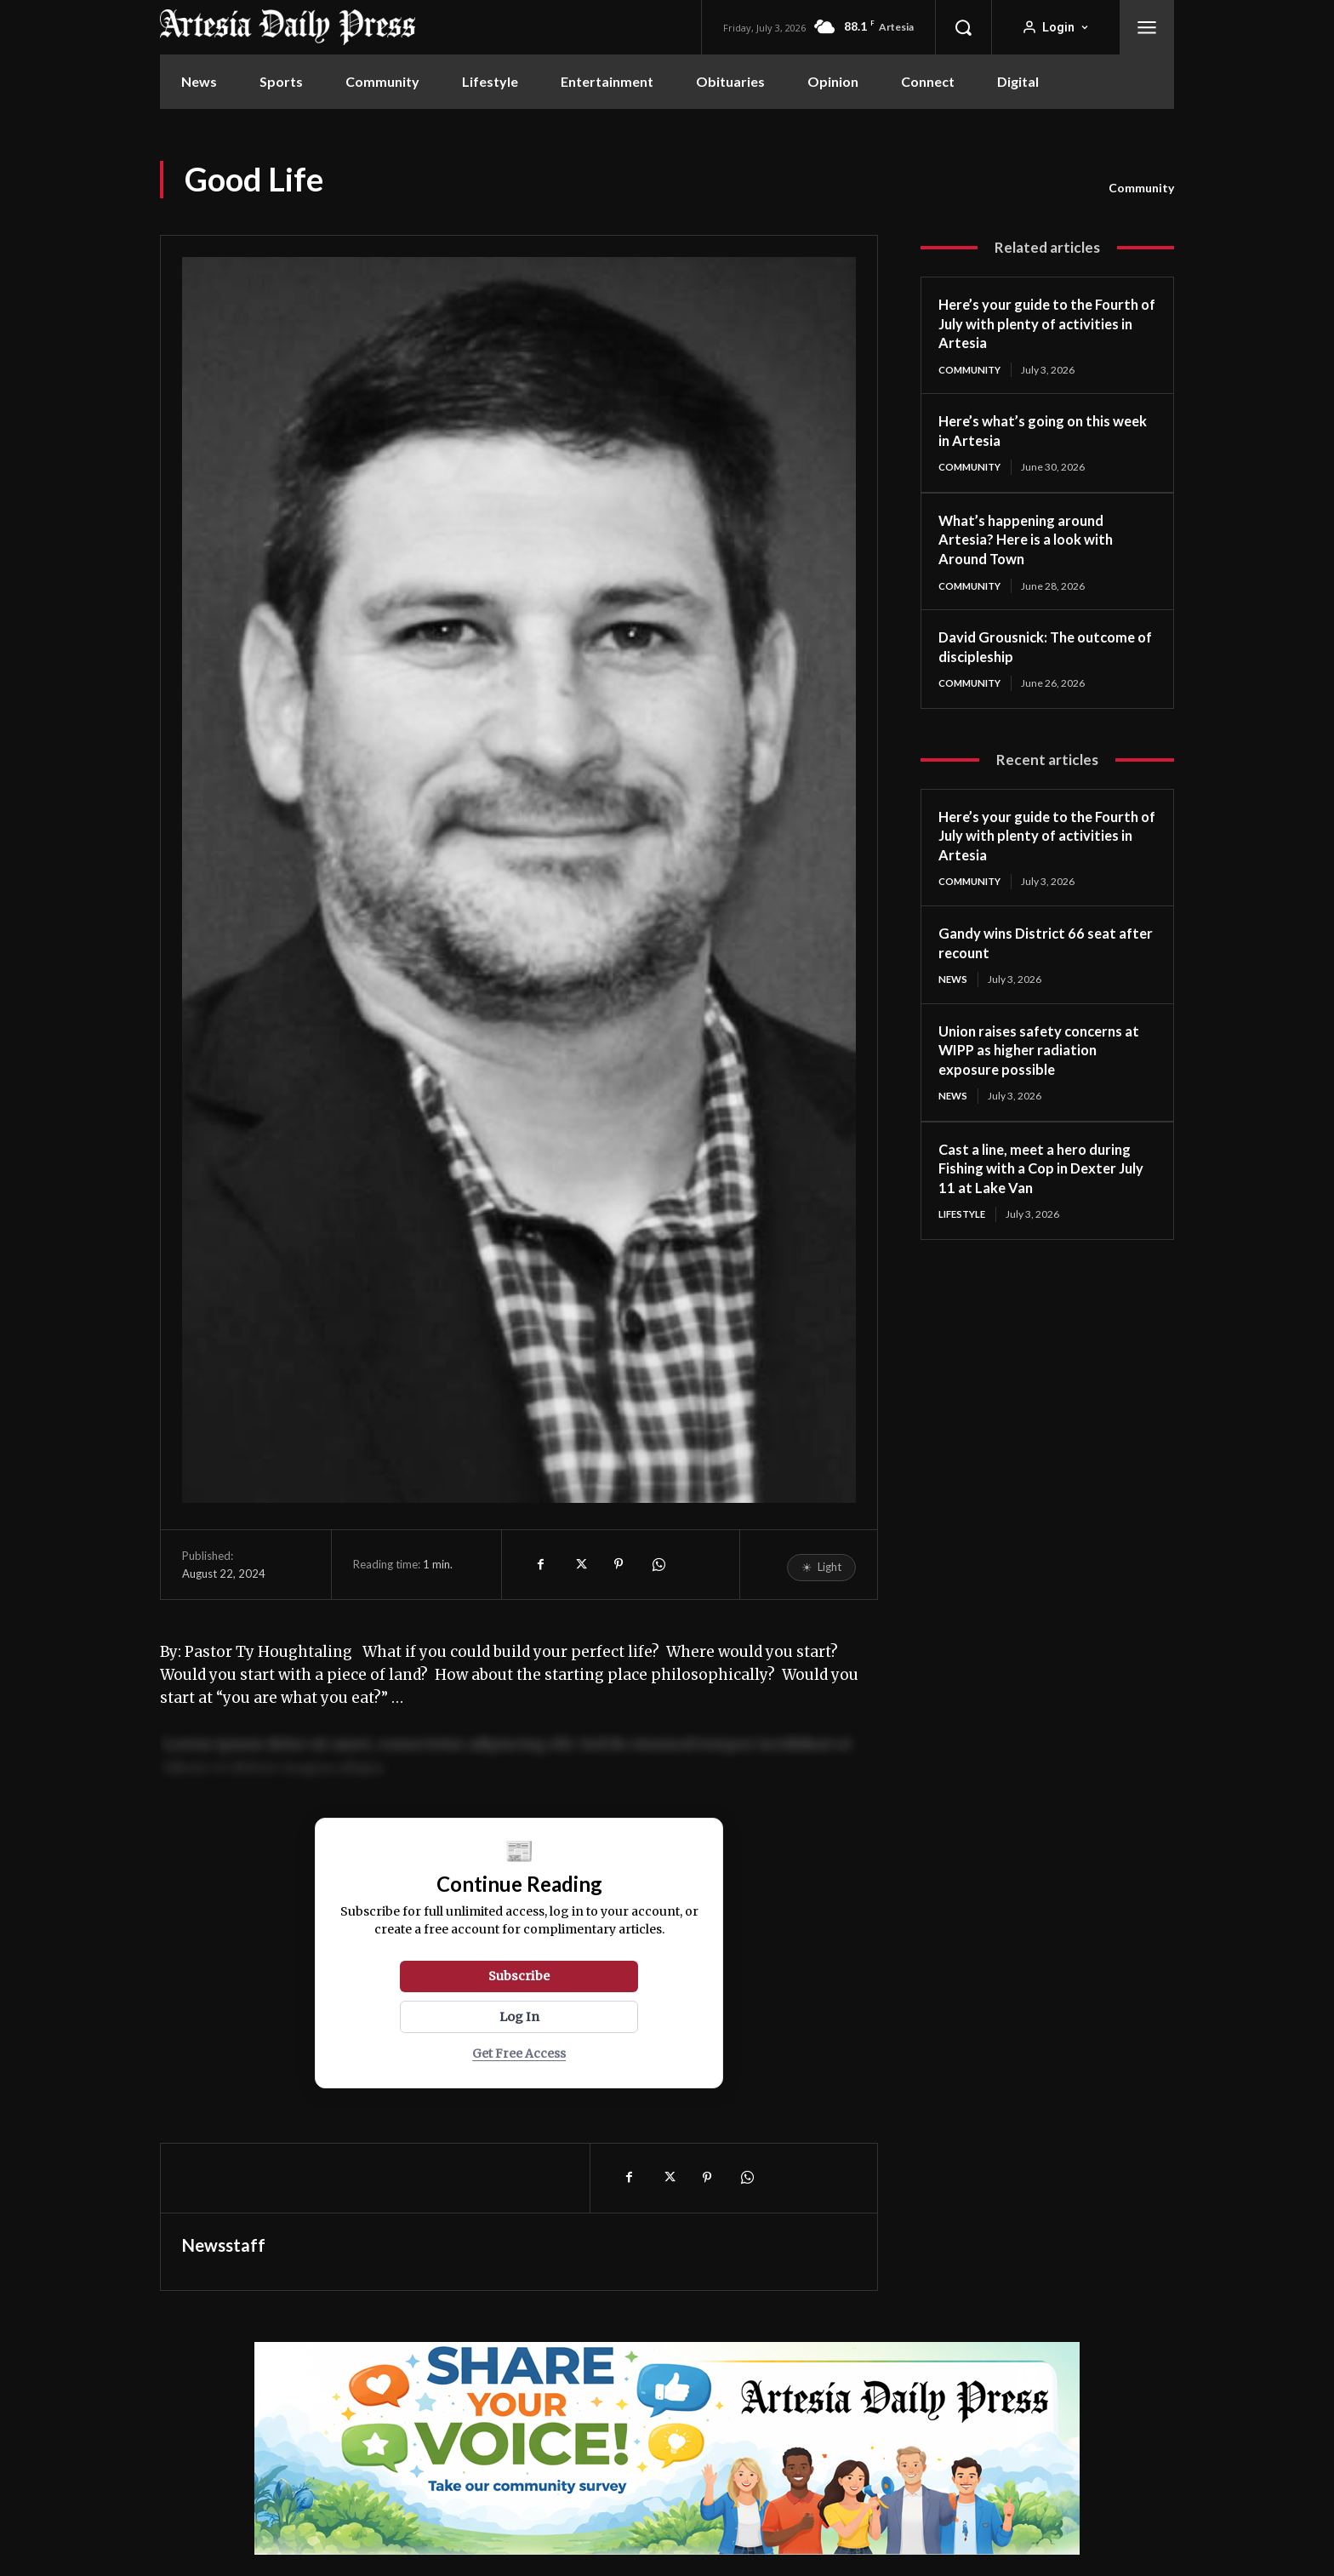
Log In (519, 2017)
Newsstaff (223, 2245)
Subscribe (519, 1976)
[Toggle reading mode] (821, 1567)
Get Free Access (519, 2054)
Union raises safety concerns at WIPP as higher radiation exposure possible (1038, 1053)
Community (1141, 188)
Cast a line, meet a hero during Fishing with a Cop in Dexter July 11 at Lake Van (1041, 1172)
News (953, 982)
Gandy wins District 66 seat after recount (1032, 946)
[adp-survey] (667, 2448)
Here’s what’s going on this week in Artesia (1032, 431)
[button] (963, 27)
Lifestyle (964, 1218)
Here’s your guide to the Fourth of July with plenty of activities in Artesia (1046, 322)
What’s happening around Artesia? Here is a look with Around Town (1032, 539)
